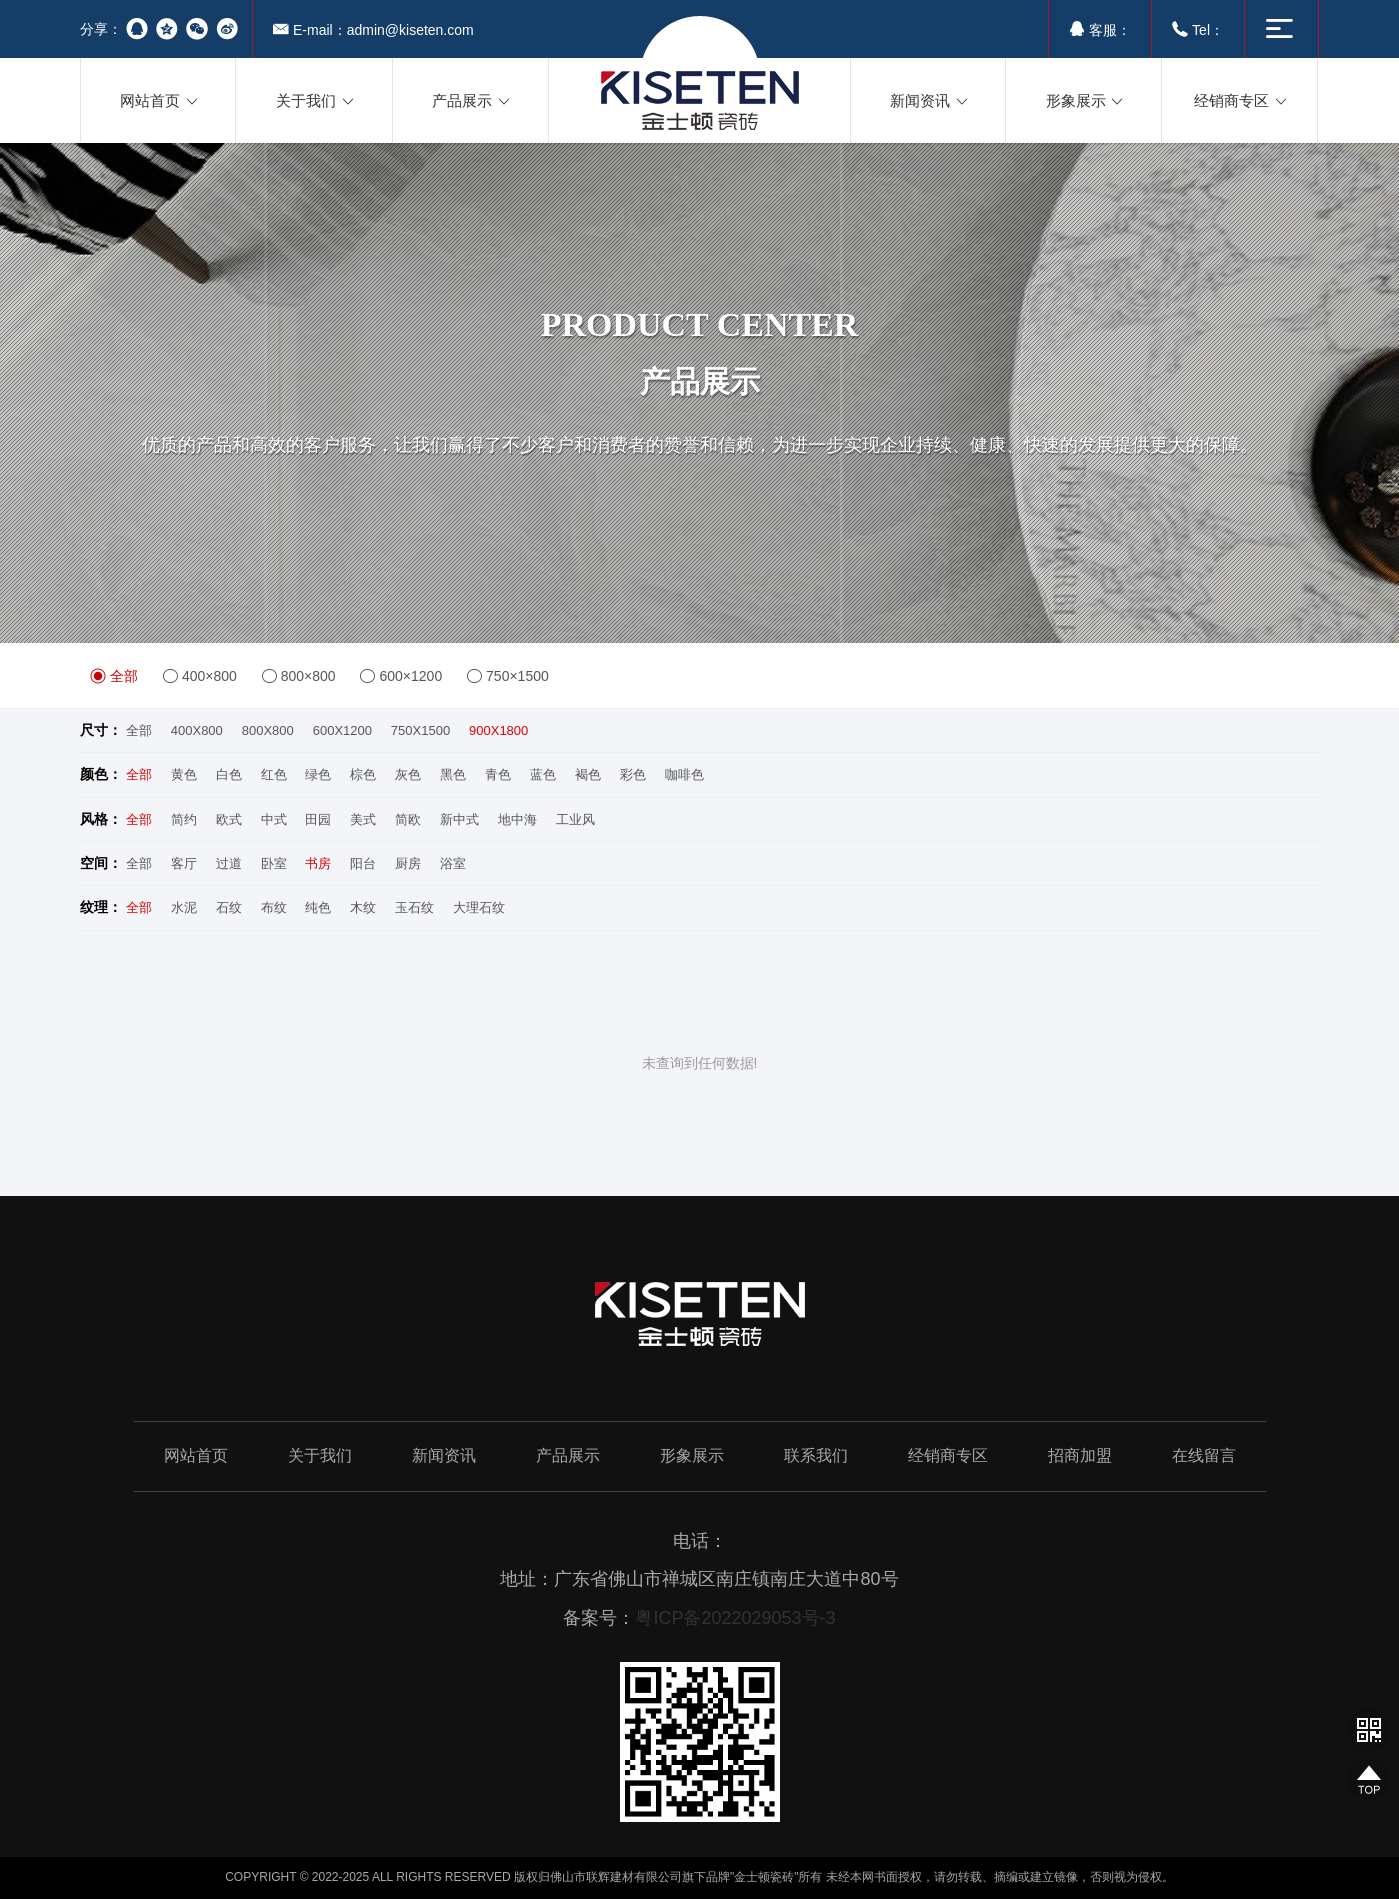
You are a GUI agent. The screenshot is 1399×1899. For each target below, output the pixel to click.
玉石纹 (414, 907)
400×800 (199, 676)
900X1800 (498, 730)
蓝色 (543, 774)
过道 (229, 863)
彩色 (633, 774)
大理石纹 (479, 907)
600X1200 (342, 730)
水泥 (184, 907)
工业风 (575, 819)
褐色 (588, 774)
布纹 (274, 907)
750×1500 (507, 676)
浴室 (453, 863)
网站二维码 (1369, 1729)
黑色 (453, 774)
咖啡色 (684, 774)
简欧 (408, 819)
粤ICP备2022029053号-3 (735, 1618)
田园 (318, 819)
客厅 (184, 863)
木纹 (363, 907)
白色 (229, 774)
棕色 (363, 774)
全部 (114, 676)
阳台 (363, 863)
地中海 (517, 819)
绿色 (318, 774)
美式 (363, 819)
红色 (274, 774)
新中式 (459, 819)
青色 (498, 774)
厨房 (408, 863)
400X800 (197, 730)
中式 (274, 819)
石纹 (229, 907)
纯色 (318, 907)
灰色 (408, 774)
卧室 (274, 863)
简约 (184, 819)
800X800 (268, 730)
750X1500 (420, 730)
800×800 (298, 676)
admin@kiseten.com (410, 30)
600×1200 (400, 676)
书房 (318, 863)
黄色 (184, 774)
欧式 (229, 819)
